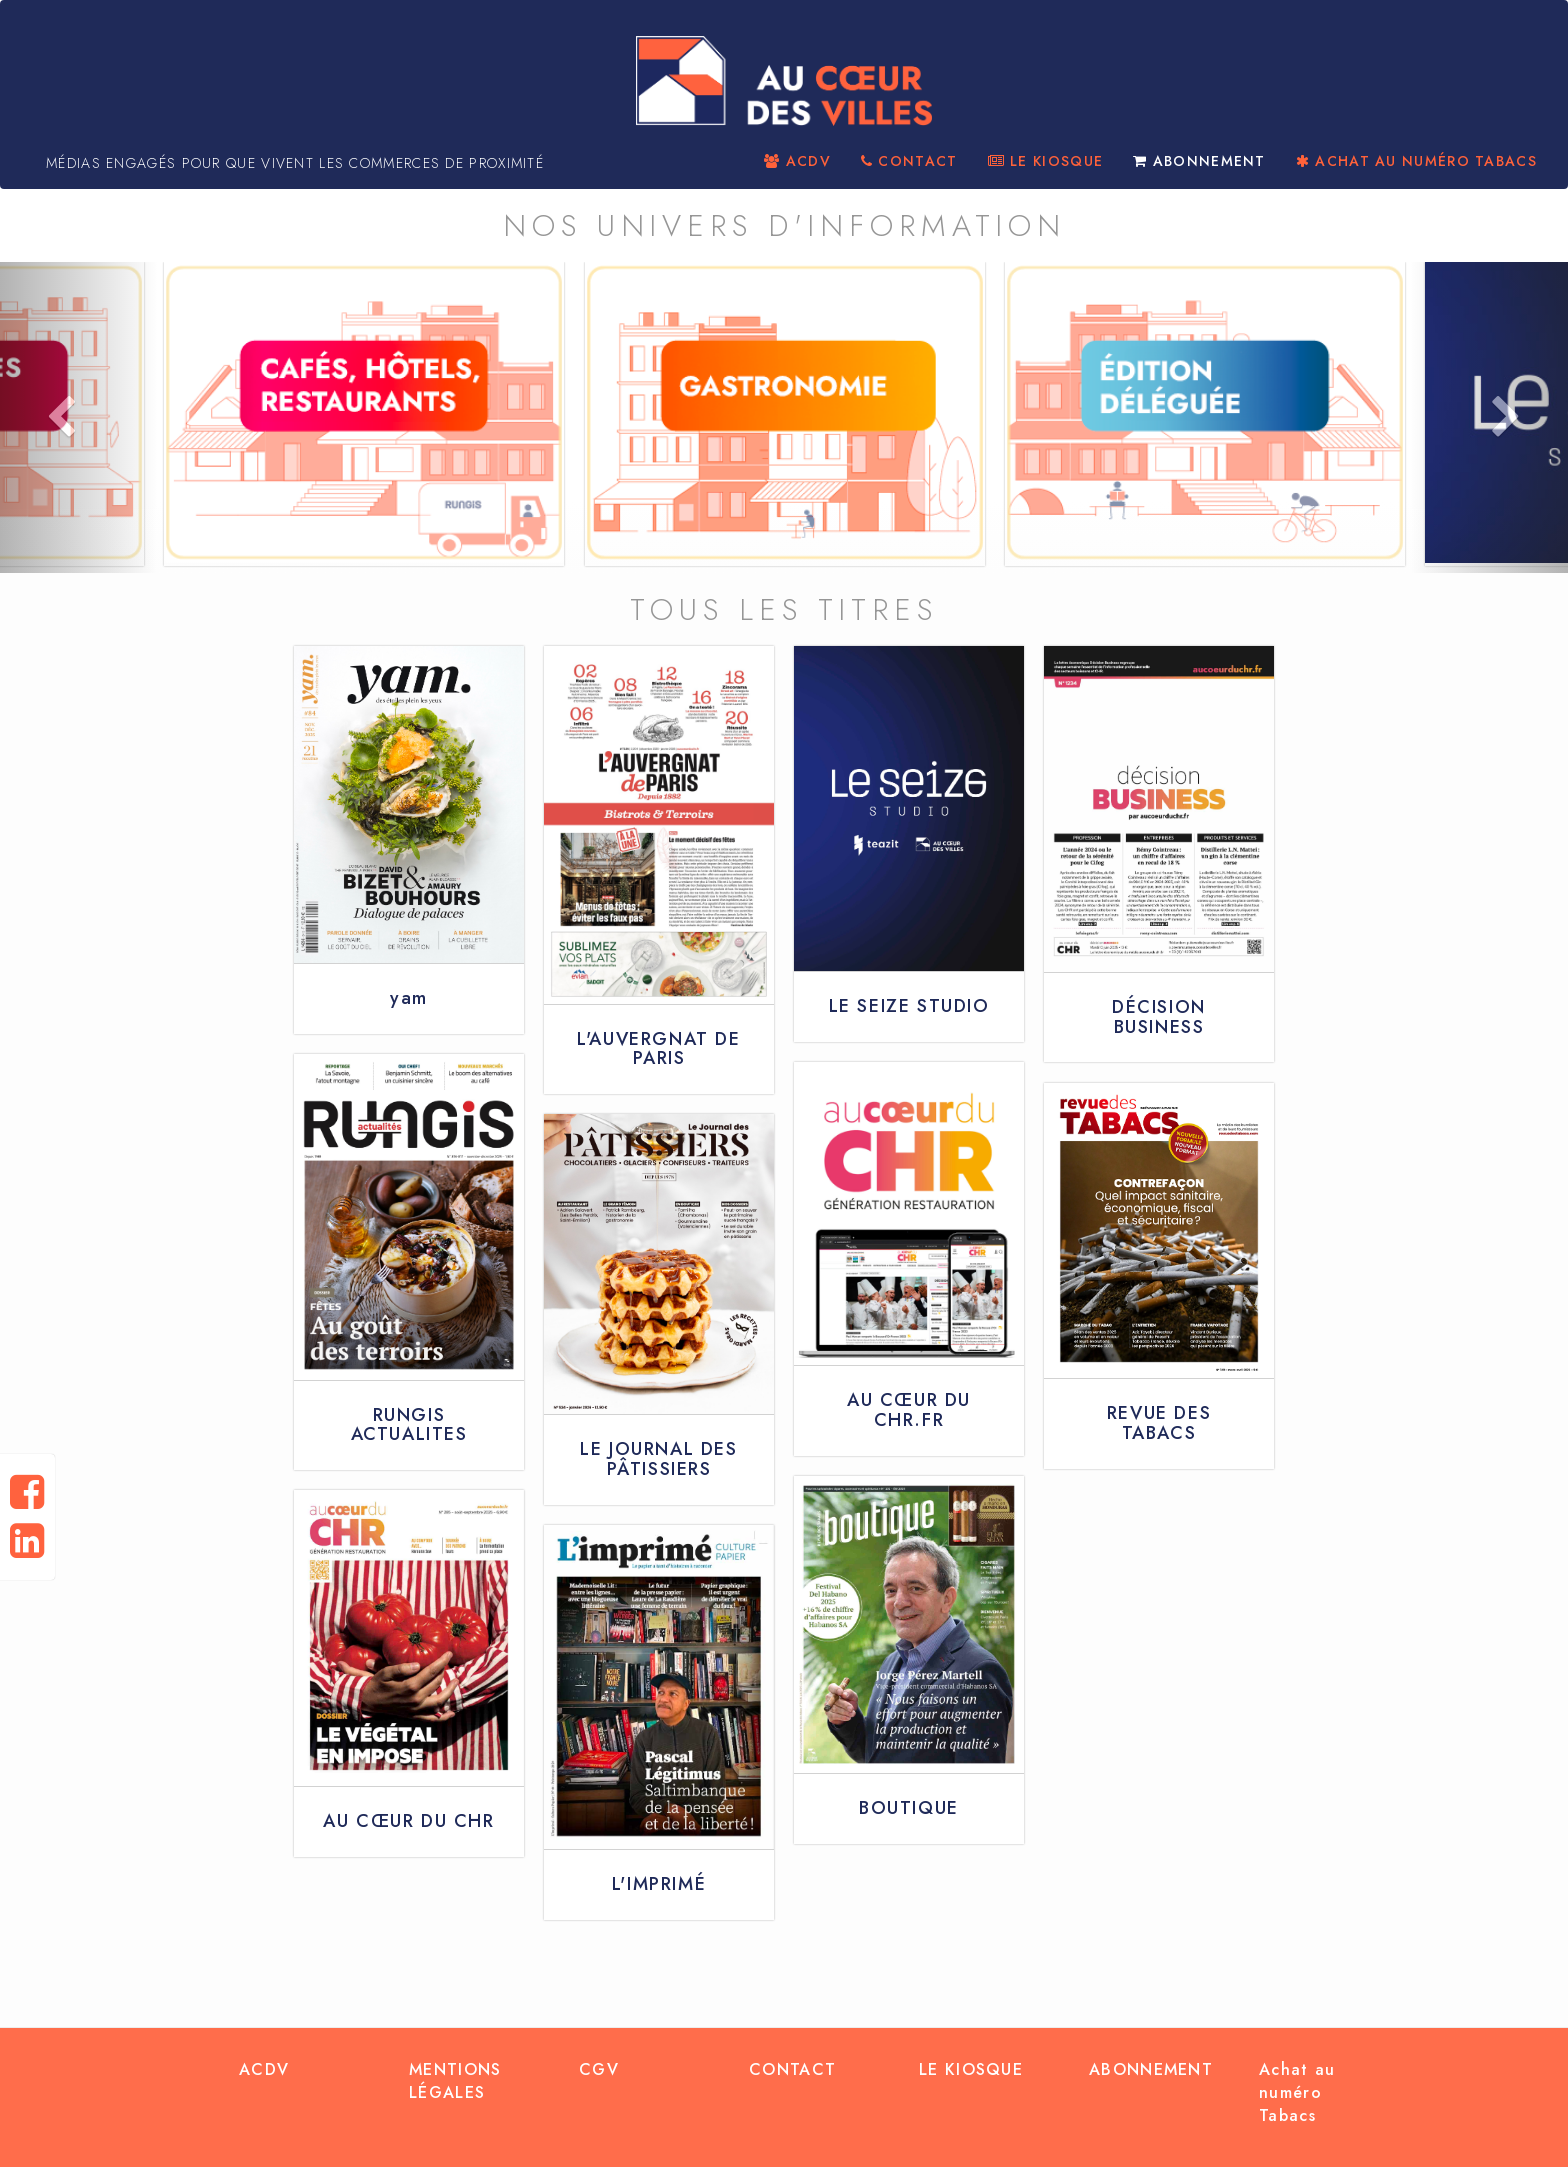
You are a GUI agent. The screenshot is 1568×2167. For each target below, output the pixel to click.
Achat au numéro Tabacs (1297, 2092)
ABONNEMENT (1199, 161)
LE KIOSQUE (1046, 161)
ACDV (797, 161)
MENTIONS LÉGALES (455, 2081)
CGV (599, 2069)
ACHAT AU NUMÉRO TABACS (1416, 161)
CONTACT (909, 161)
